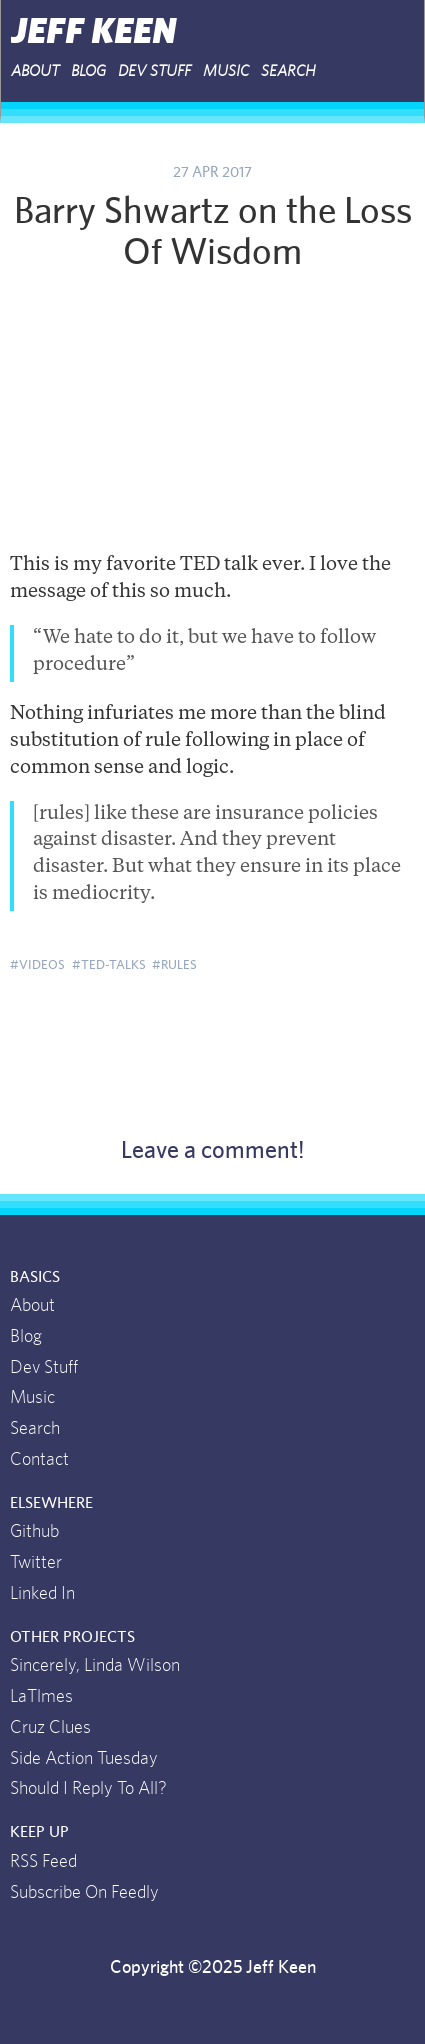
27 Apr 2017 (212, 172)
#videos (37, 965)
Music (226, 71)
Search (288, 71)
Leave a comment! (213, 1151)
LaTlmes (41, 1697)
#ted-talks (109, 965)
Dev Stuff (154, 71)
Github (34, 1532)
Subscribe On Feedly (84, 1893)
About (32, 1306)
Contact (39, 1460)
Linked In (42, 1594)
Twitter (36, 1563)
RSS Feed (43, 1862)
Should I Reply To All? (88, 1789)
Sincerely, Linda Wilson (95, 1666)
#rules (174, 965)
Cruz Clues (50, 1728)
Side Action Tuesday (84, 1759)
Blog (88, 71)
